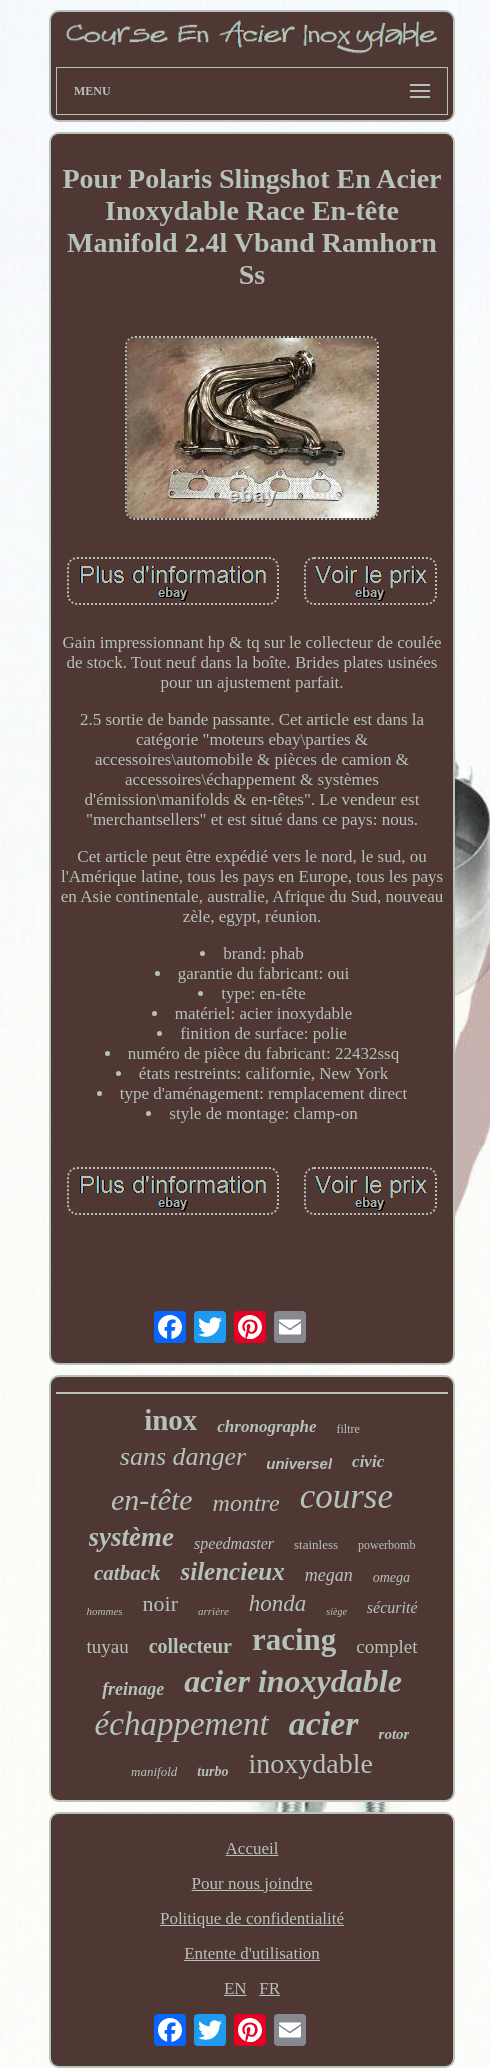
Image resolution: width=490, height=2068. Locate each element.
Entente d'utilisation (252, 1953)
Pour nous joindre (252, 1883)
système (131, 1537)
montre (246, 1503)
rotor (394, 1734)
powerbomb (386, 1545)
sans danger (183, 1456)
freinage (133, 1689)
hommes (105, 1611)
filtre (348, 1429)
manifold (154, 1771)
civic (368, 1461)
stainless (316, 1544)
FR (269, 1988)
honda (278, 1603)
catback (127, 1573)
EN (235, 1988)
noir (160, 1603)
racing (294, 1639)
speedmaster (234, 1543)
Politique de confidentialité (252, 1918)
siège (336, 1611)
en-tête (152, 1499)
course (346, 1496)
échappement (182, 1724)
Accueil (252, 1848)
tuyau (107, 1646)
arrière (213, 1611)
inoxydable (310, 1763)
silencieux (232, 1571)
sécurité (392, 1607)
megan (329, 1575)
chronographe (266, 1426)
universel (299, 1463)
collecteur (190, 1646)
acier (324, 1723)
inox (170, 1420)
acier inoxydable (293, 1681)
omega (391, 1577)
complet (386, 1646)
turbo (212, 1771)
